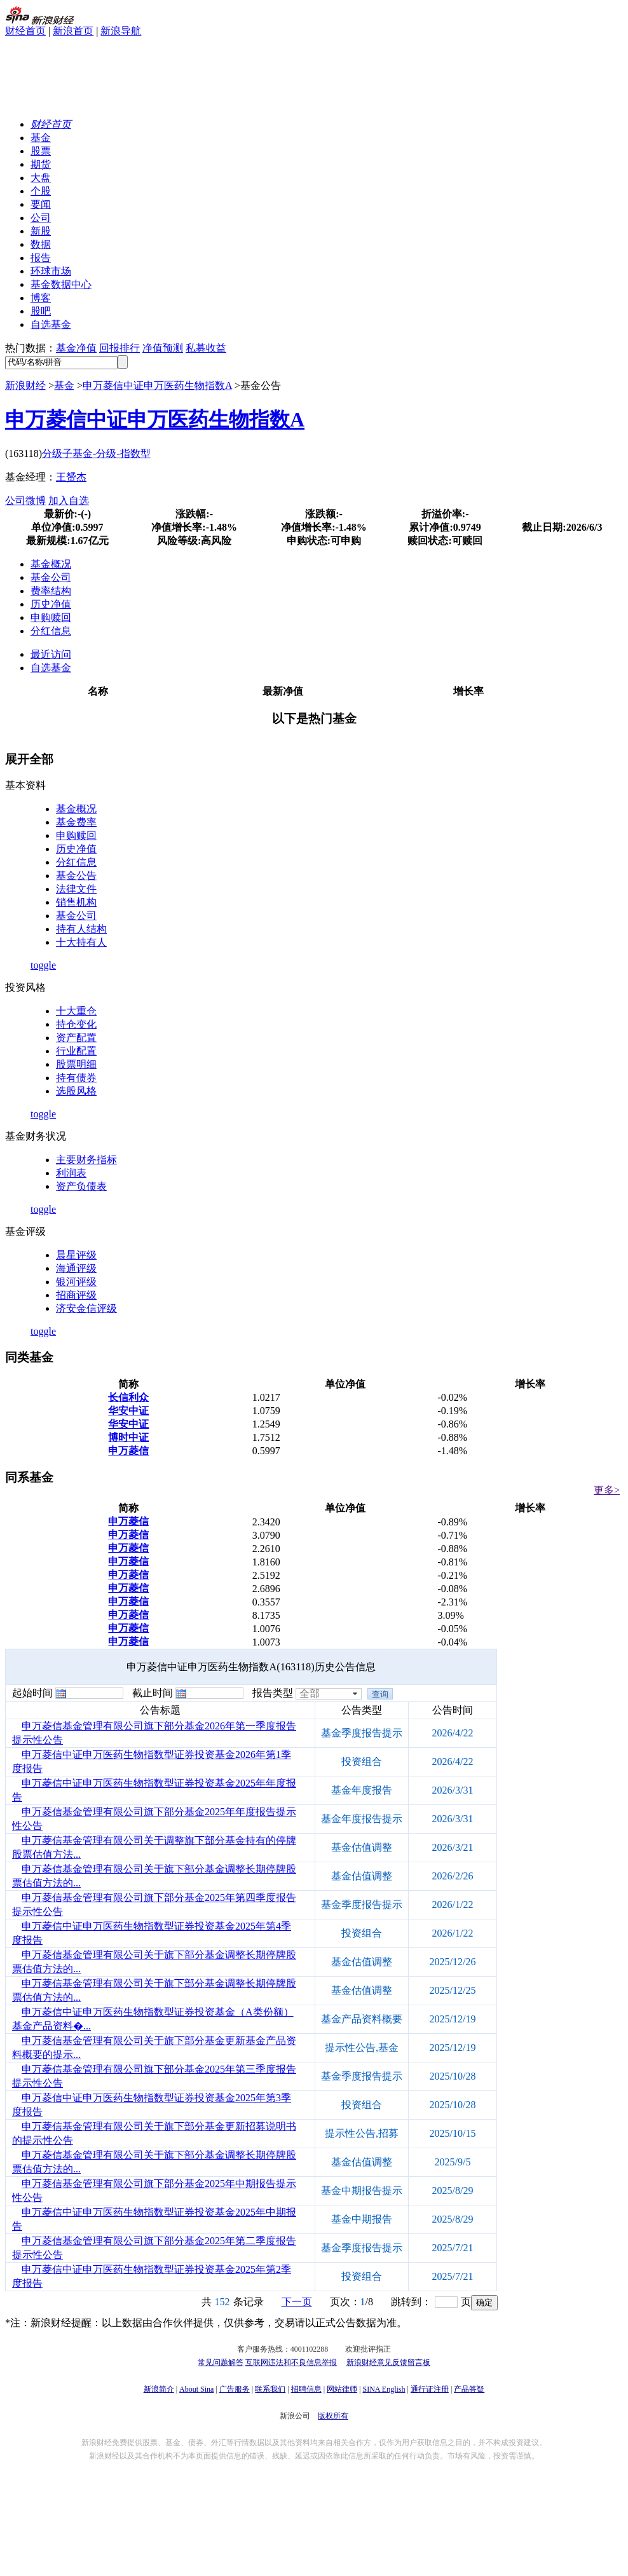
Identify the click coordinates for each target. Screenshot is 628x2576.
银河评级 (76, 1281)
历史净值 (51, 604)
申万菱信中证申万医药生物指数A (157, 385)
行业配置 (76, 1051)
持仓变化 (76, 1024)
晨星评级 (76, 1255)
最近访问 (51, 654)
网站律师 (342, 2389)
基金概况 (51, 564)
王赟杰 (71, 477)
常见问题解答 (220, 2362)
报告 (41, 257)
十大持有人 (81, 942)
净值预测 (162, 348)
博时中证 (128, 1437)
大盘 (41, 177)
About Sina (196, 2389)
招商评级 (76, 1295)
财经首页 (25, 30)
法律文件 (76, 888)
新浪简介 (159, 2389)
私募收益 (206, 348)
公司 (41, 217)
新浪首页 (73, 30)
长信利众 (128, 1397)
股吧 (41, 311)
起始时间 (32, 1692)
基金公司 (51, 577)
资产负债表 (81, 1186)
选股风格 (76, 1091)
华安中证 (128, 1410)
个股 (41, 191)
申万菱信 (128, 1450)
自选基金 (51, 324)
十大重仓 (76, 1010)
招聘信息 (306, 2389)
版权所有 (333, 2415)
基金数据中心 (61, 284)
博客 (41, 297)
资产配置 (76, 1037)
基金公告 (76, 875)
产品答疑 (469, 2389)
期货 (41, 164)
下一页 (297, 2301)
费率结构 (51, 590)
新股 (41, 231)
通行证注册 (430, 2389)
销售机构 (76, 902)
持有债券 (76, 1077)
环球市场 (51, 271)
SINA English (383, 2389)
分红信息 (51, 630)
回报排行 (119, 348)
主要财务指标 (86, 1159)
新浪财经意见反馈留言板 (388, 2362)
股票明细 (76, 1064)
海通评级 (76, 1268)
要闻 (41, 204)
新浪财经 (25, 385)
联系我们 (270, 2389)
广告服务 (234, 2389)
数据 (41, 244)
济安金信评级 (86, 1308)
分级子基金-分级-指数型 (96, 453)
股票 (41, 151)
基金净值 (76, 348)
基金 (41, 137)
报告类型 (272, 1692)
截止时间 (152, 1692)
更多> (607, 1490)
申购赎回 (51, 617)
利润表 (71, 1173)
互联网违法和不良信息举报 (291, 2362)
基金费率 (76, 822)
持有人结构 (81, 928)
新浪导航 (120, 30)
